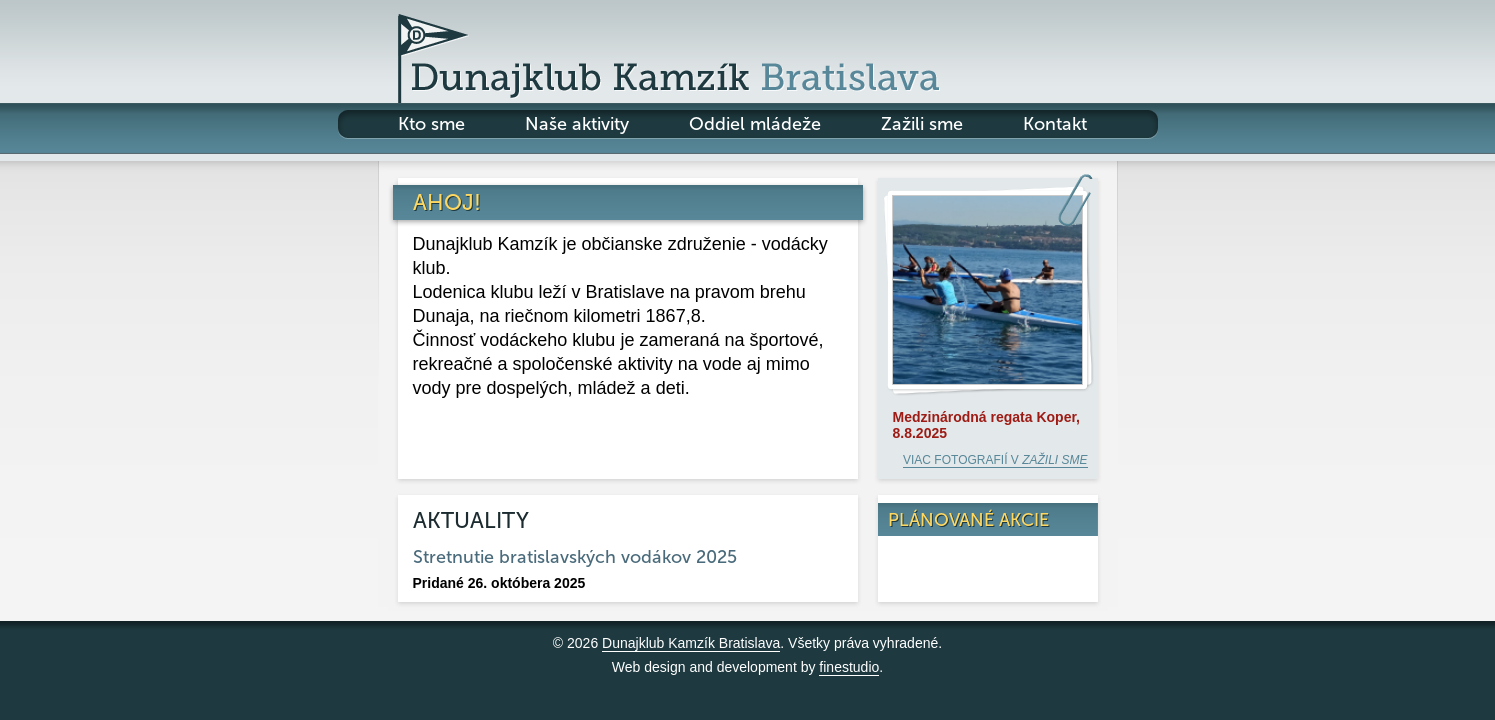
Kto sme (431, 124)
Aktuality (471, 520)
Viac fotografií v (995, 460)
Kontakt (1055, 124)
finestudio (849, 667)
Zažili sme (922, 124)
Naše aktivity (577, 124)
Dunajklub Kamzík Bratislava (691, 643)
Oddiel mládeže (755, 124)
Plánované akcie (968, 520)
